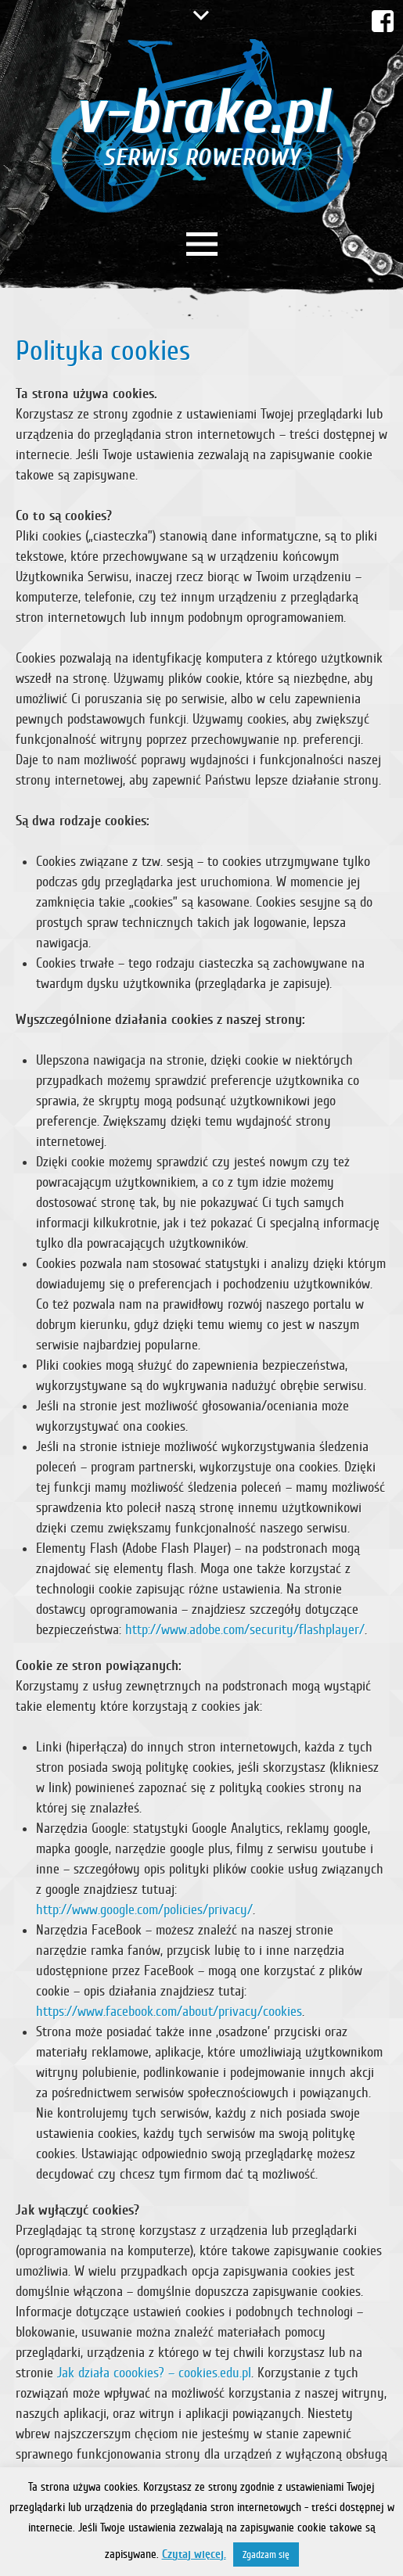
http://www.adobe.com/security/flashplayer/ (245, 1629)
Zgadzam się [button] (266, 2554)
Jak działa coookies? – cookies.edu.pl (154, 2372)
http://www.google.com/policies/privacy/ (144, 1909)
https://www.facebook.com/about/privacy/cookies (169, 2011)
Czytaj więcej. (194, 2554)
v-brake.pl (201, 123)
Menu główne (201, 244)
